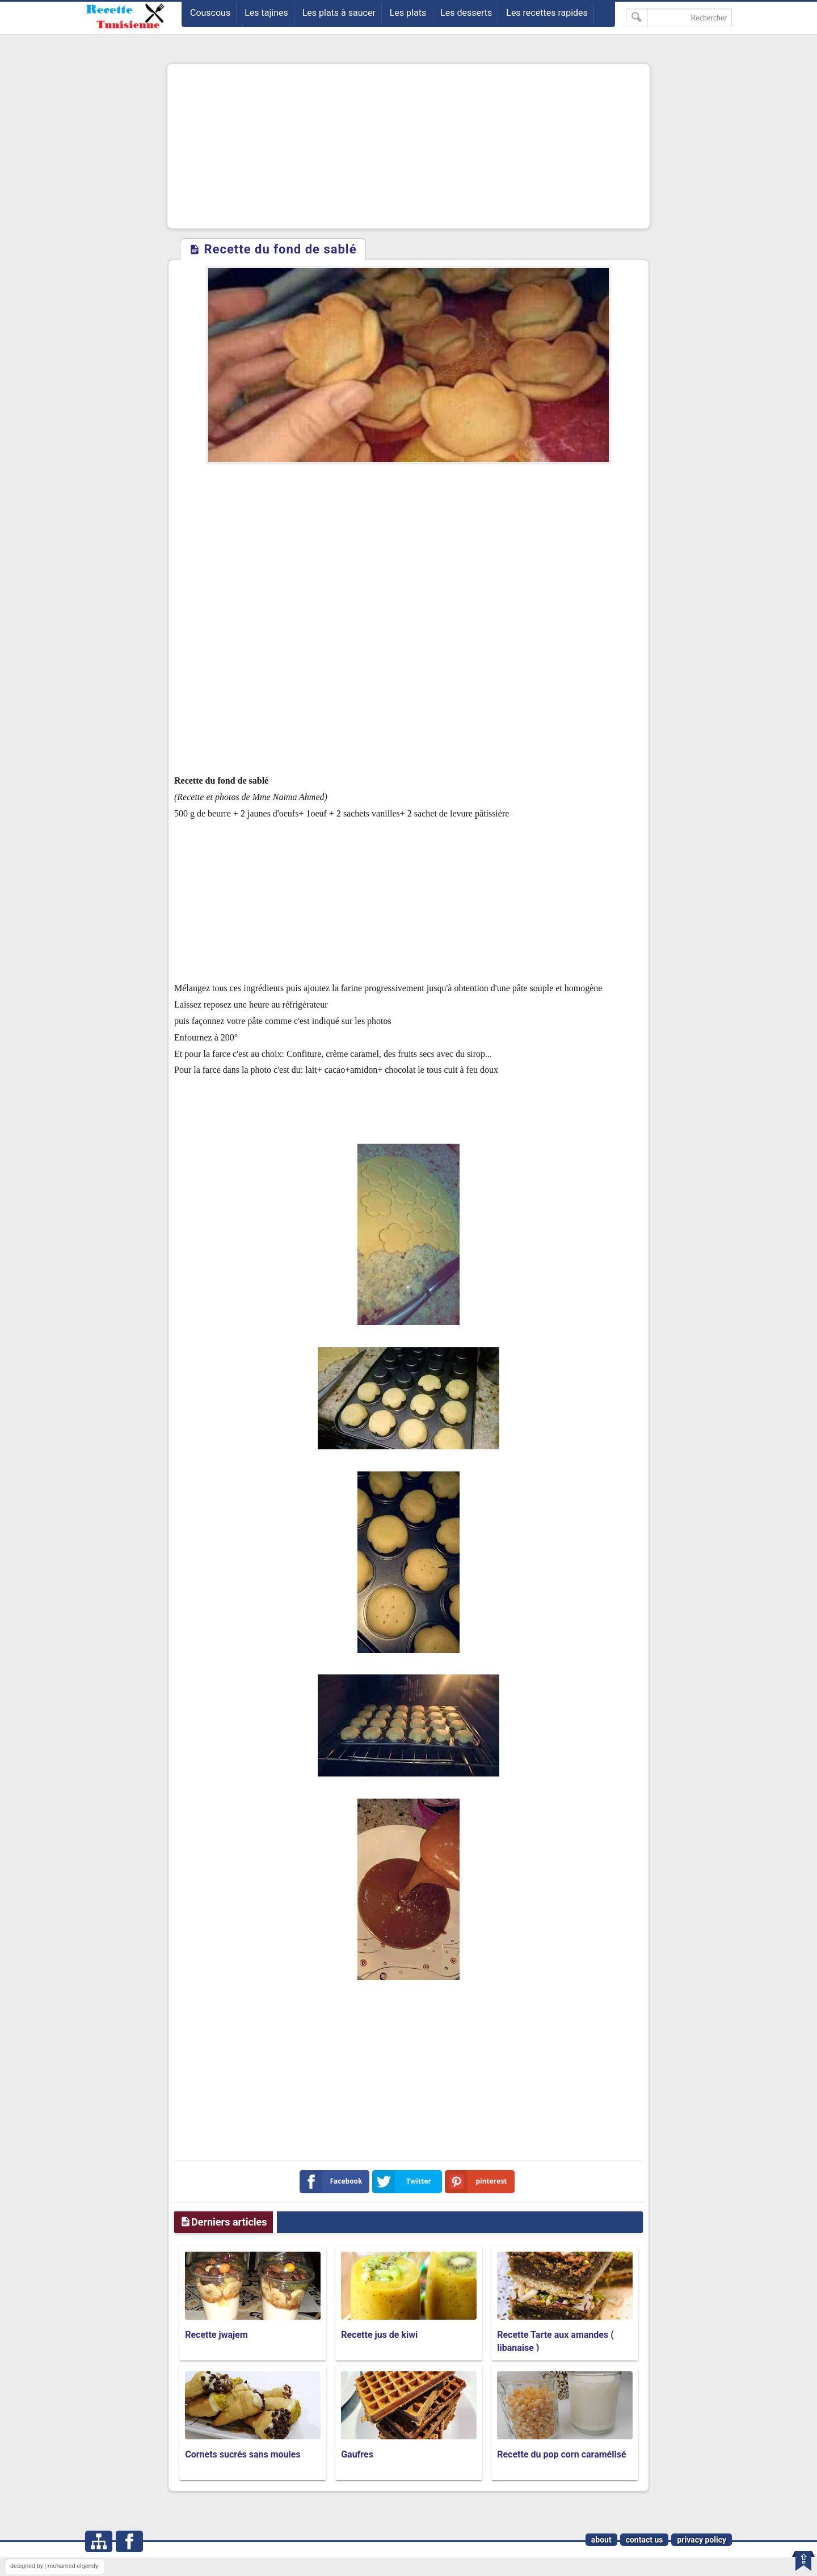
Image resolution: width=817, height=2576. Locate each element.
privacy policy (701, 2539)
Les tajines (266, 12)
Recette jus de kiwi (379, 2334)
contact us (644, 2539)
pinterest (478, 2182)
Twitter (404, 2182)
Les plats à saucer (339, 12)
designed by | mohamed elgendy (54, 2566)
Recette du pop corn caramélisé (561, 2454)
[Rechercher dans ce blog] (679, 18)
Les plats (408, 12)
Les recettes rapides (547, 12)
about (601, 2539)
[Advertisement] (408, 146)
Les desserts (466, 12)
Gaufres (357, 2454)
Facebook (333, 2182)
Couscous (210, 12)
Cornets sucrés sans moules (243, 2454)
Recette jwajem (216, 2334)
